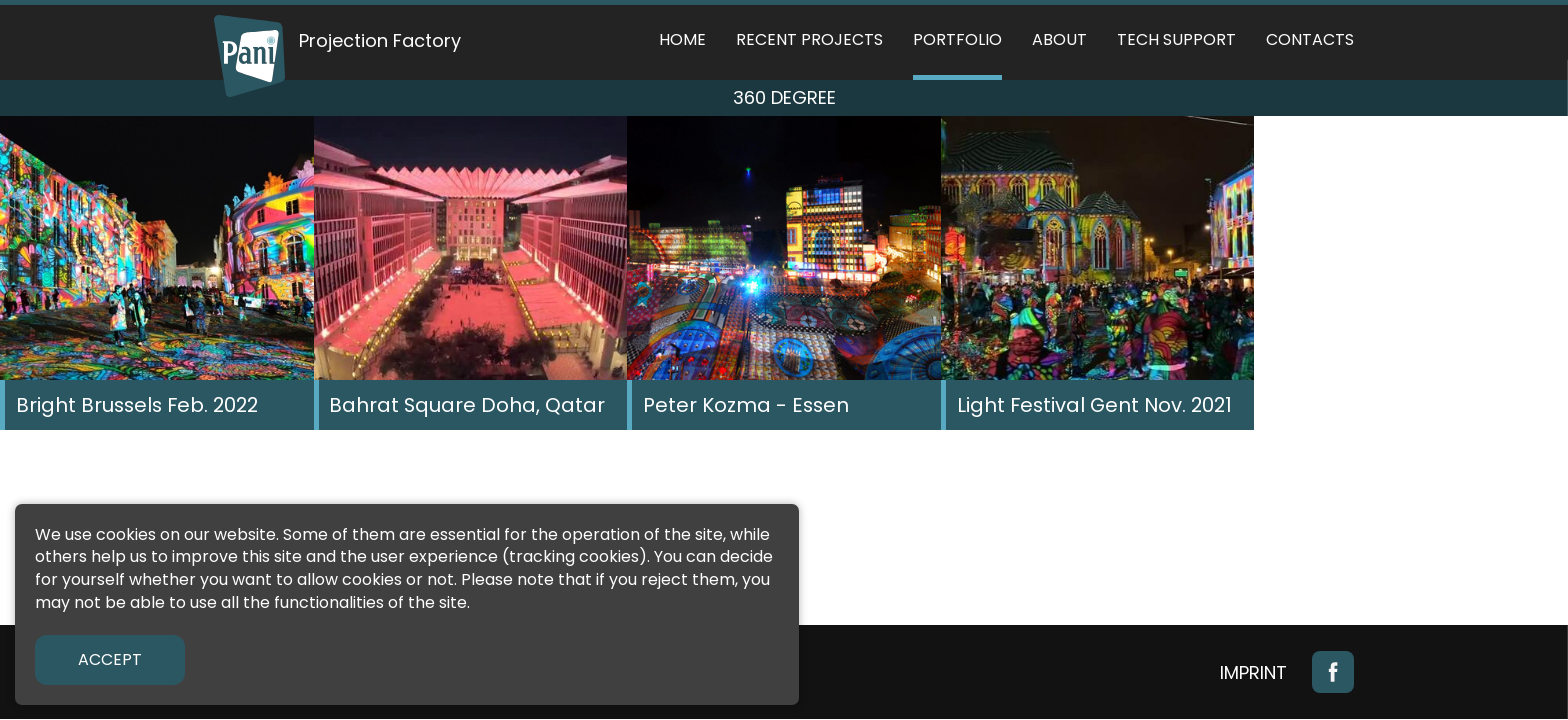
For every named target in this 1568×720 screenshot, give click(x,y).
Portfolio (957, 39)
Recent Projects (809, 39)
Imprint (1253, 672)
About (1059, 39)
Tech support (1176, 39)
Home (682, 39)
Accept (110, 659)
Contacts (1310, 39)
